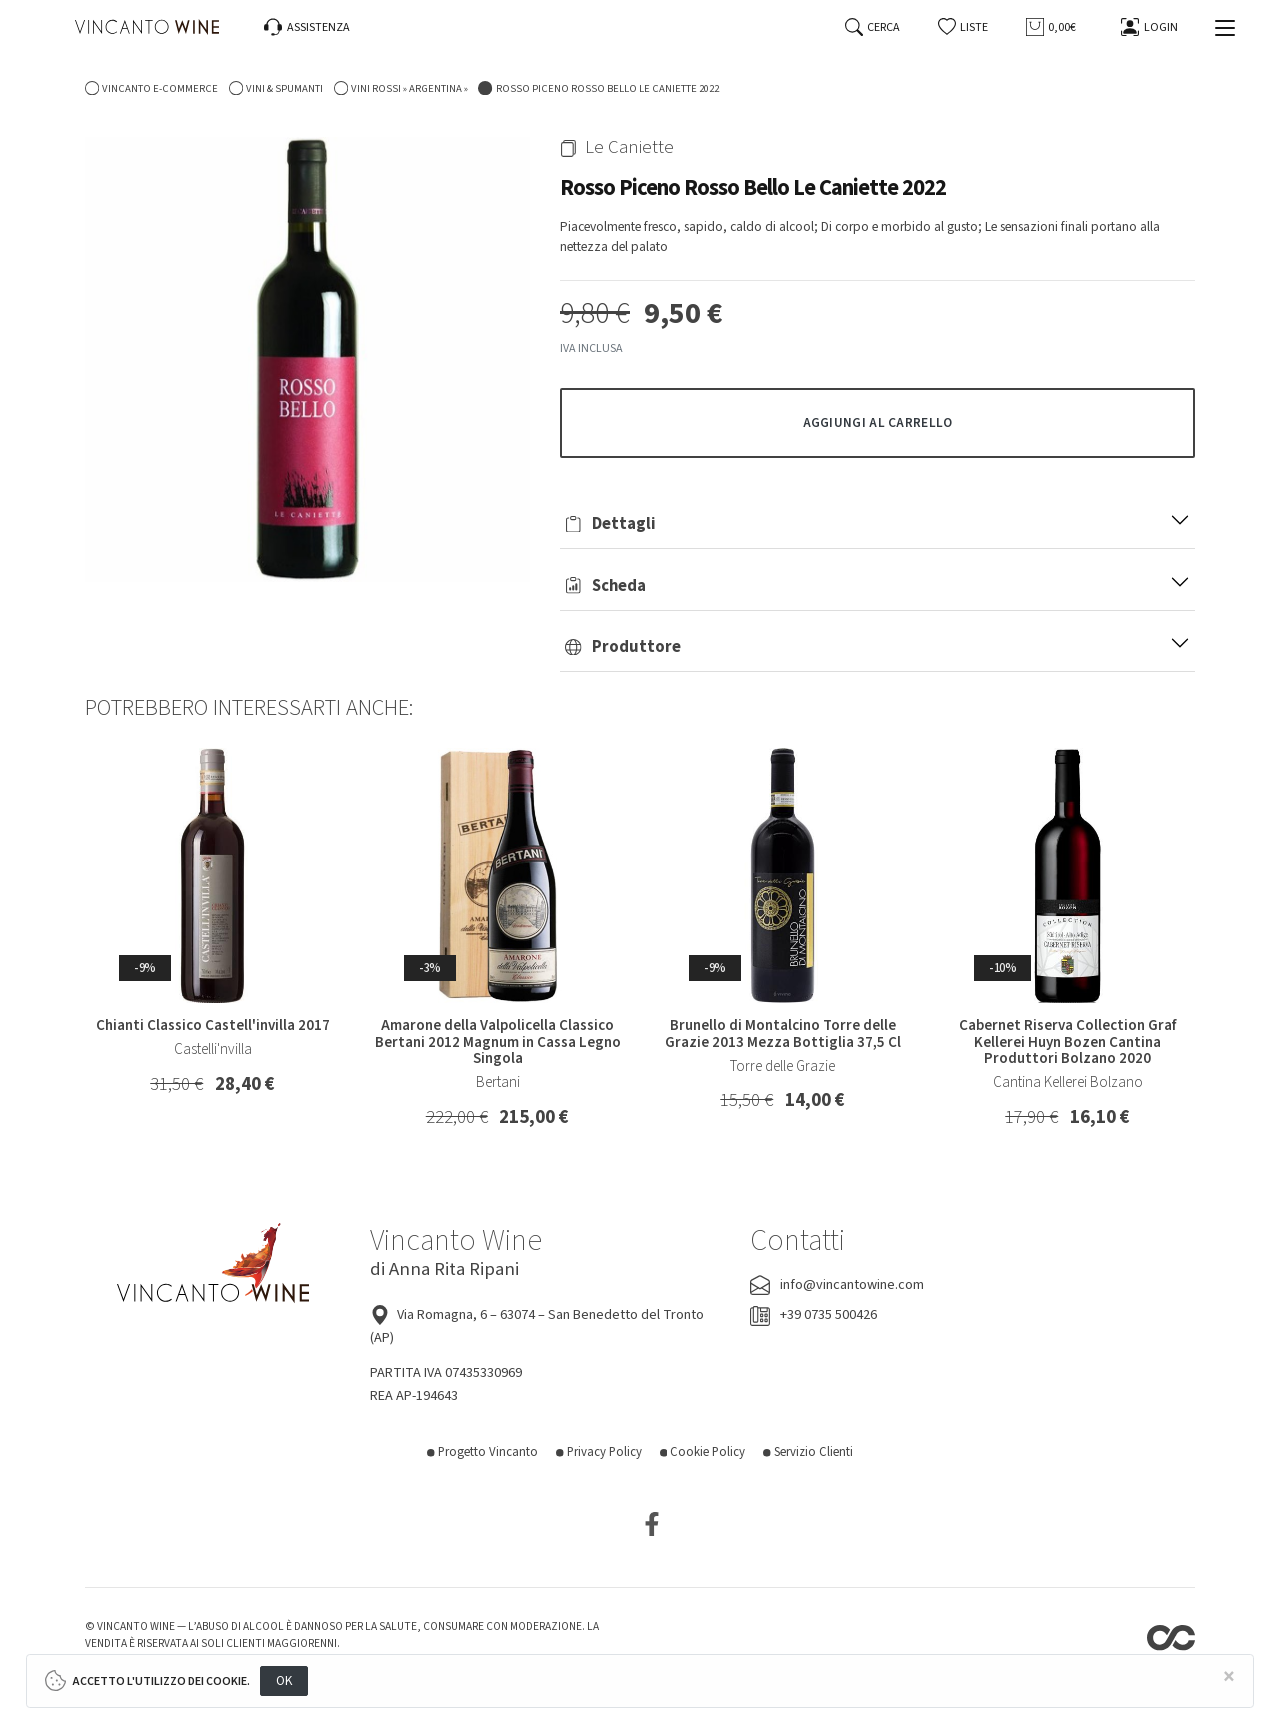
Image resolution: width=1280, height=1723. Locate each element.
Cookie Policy (703, 1452)
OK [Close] (284, 1680)
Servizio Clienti (808, 1452)
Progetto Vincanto (482, 1452)
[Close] (1229, 1677)
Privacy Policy (599, 1452)
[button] (963, 27)
